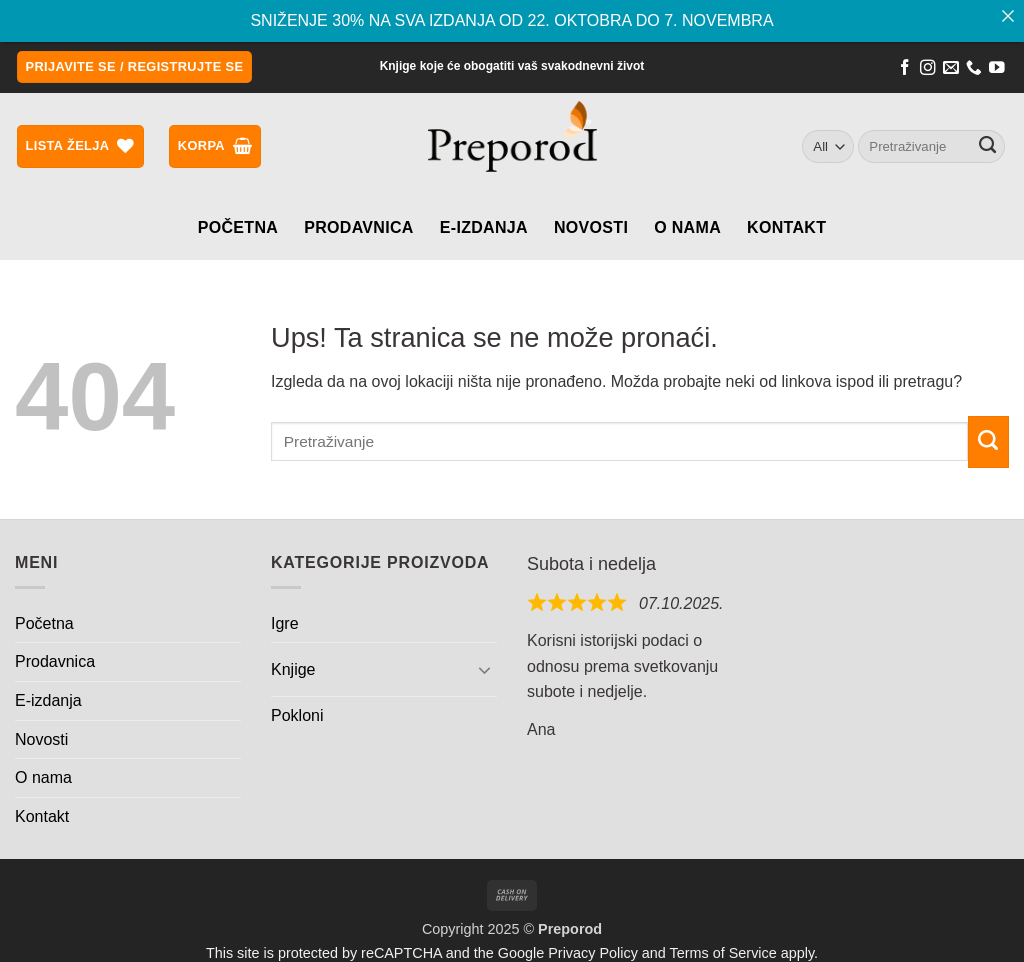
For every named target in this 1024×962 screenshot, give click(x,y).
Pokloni (297, 713)
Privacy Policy (593, 951)
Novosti (591, 225)
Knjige (293, 667)
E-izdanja (484, 225)
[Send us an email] (951, 68)
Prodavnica (359, 225)
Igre (285, 621)
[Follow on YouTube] (997, 68)
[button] (135, 65)
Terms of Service (723, 951)
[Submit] (987, 144)
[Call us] (974, 68)
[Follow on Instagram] (928, 68)
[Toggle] (485, 668)
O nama (687, 225)
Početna (238, 225)
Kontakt (786, 225)
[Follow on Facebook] (905, 68)
